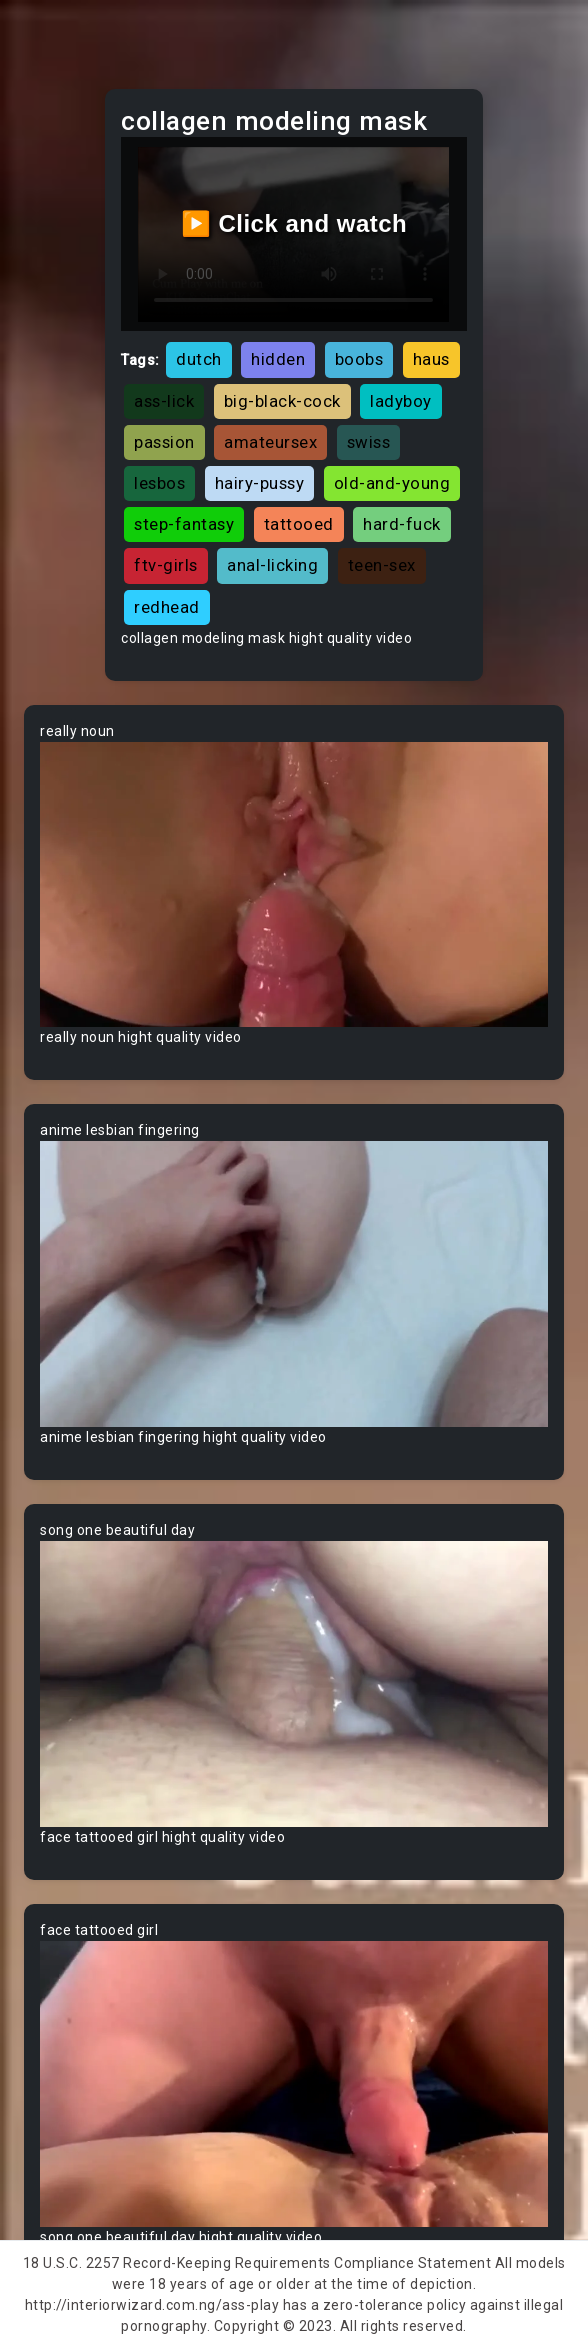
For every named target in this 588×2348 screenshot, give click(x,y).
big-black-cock (282, 401)
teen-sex (382, 565)
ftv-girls (166, 565)
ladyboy (401, 401)
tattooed (299, 524)
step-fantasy (184, 524)
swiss (369, 442)
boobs (359, 359)
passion (164, 442)
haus (431, 359)
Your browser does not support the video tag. (294, 885)
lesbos (159, 483)
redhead (167, 607)
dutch (199, 359)
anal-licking (272, 565)
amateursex (270, 442)
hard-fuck (402, 524)
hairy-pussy (260, 483)
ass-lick (164, 401)
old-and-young (392, 483)
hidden (278, 359)
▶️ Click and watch (294, 223)
